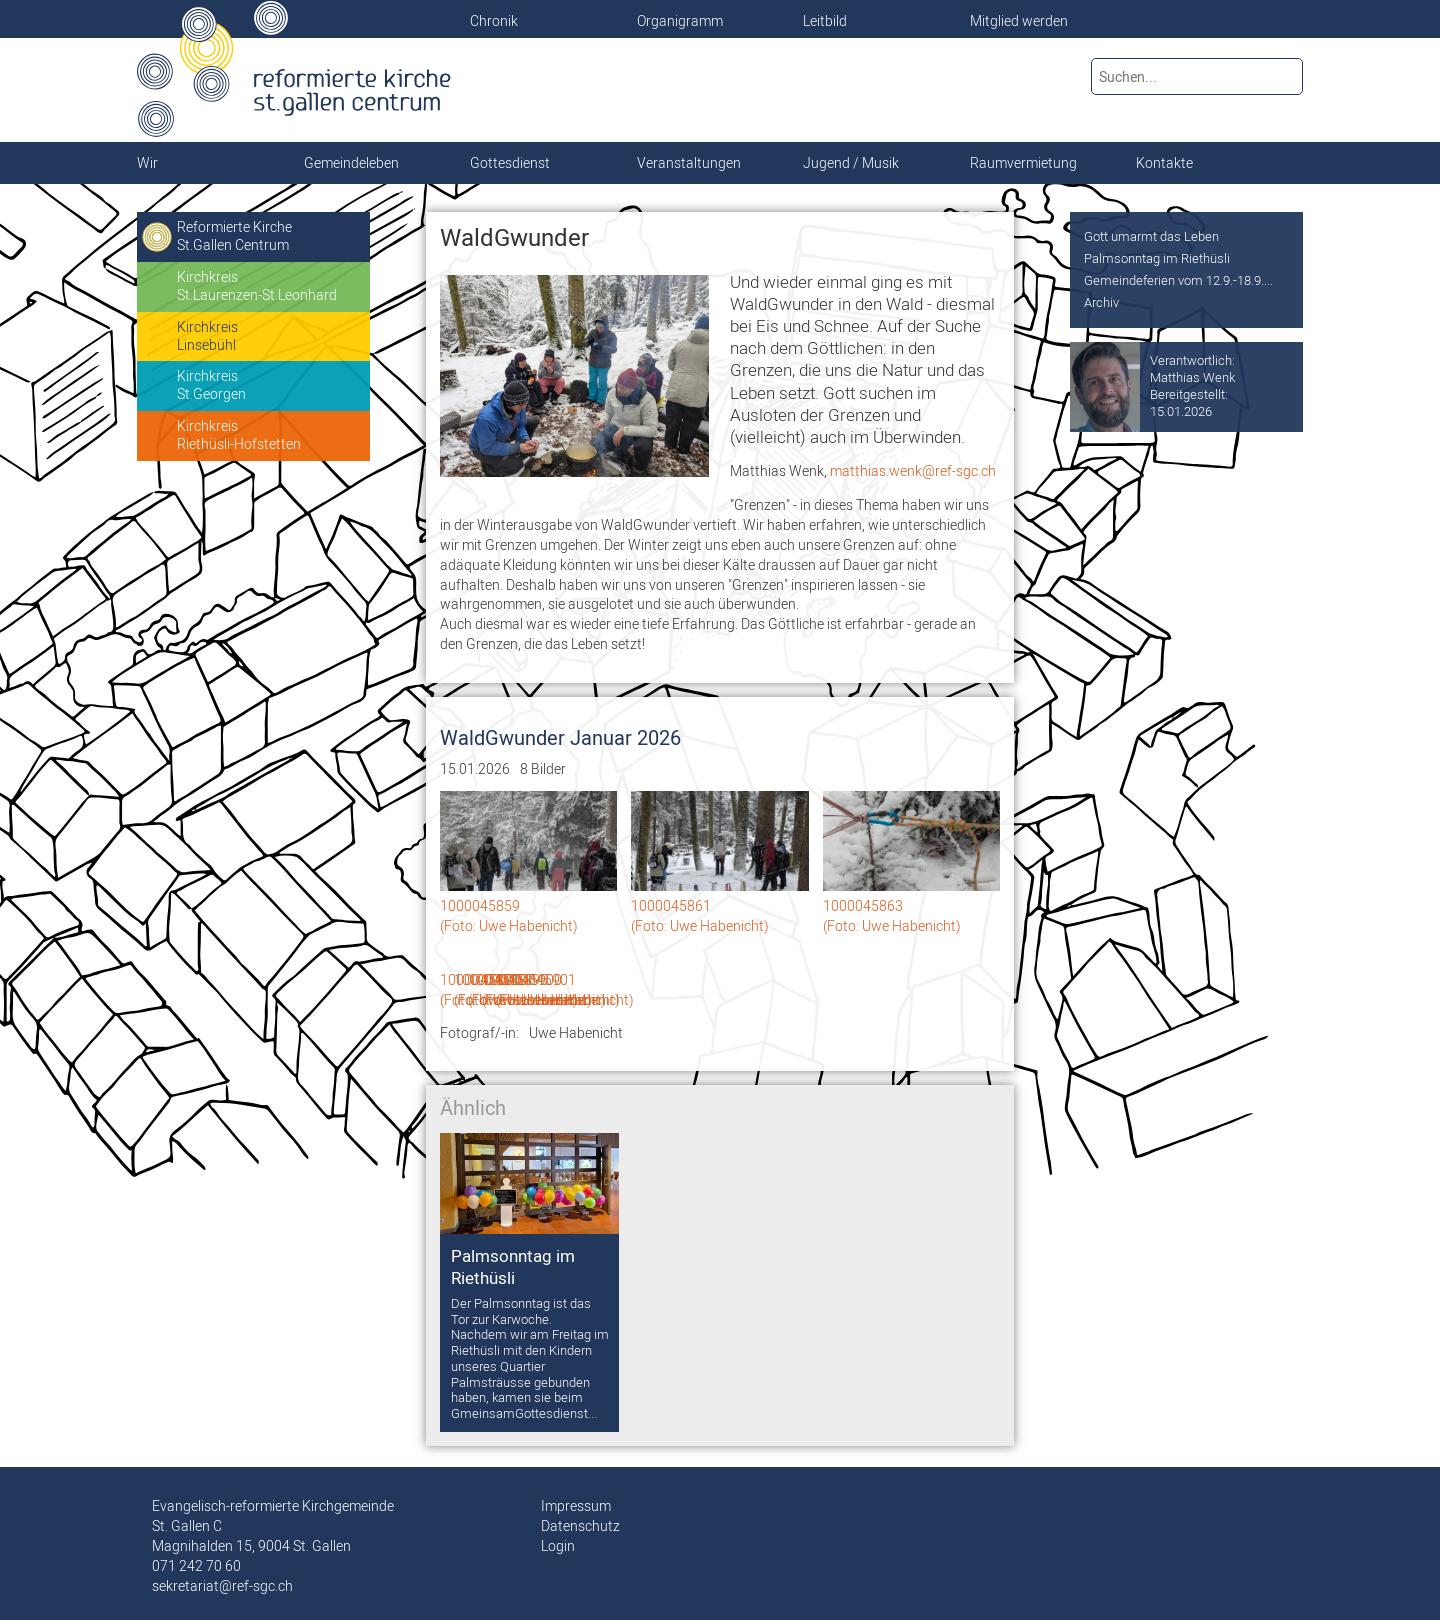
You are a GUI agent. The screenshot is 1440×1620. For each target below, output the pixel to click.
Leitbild (825, 21)
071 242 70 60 (196, 1566)
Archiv (1101, 302)
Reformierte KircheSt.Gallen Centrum (234, 236)
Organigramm (680, 21)
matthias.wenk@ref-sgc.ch (913, 471)
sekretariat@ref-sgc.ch (222, 1586)
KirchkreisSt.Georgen (211, 385)
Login (558, 1546)
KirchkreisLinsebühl (207, 336)
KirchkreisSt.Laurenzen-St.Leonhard (257, 286)
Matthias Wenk (1192, 377)
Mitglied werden (1019, 21)
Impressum (576, 1506)
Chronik (494, 21)
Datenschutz (580, 1526)
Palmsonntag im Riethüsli (1157, 258)
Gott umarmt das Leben (1151, 236)
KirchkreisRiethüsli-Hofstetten (239, 435)
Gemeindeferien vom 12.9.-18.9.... (1178, 280)
